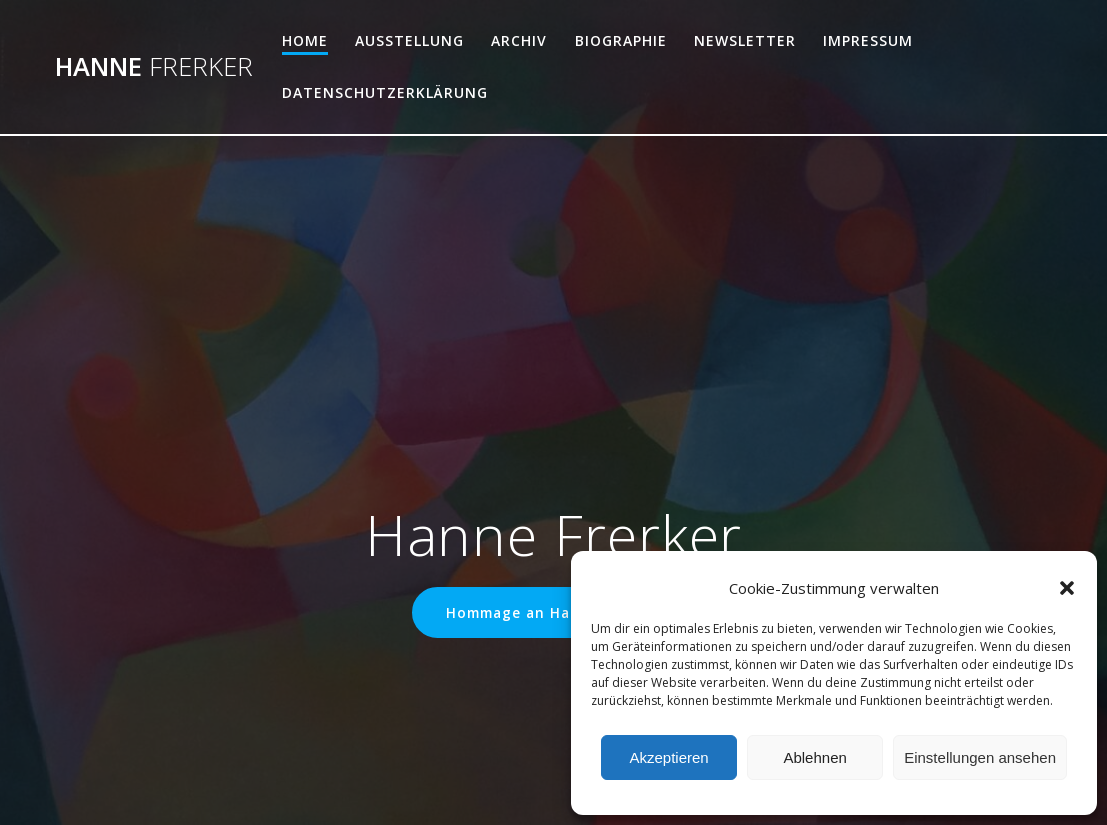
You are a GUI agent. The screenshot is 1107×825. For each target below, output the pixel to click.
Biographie (621, 40)
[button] (1067, 588)
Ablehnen (814, 757)
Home (305, 40)
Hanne (154, 67)
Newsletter (745, 40)
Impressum (868, 40)
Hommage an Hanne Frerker (553, 612)
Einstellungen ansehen (980, 757)
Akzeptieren (668, 757)
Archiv (519, 40)
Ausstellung (409, 40)
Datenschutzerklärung (385, 92)
